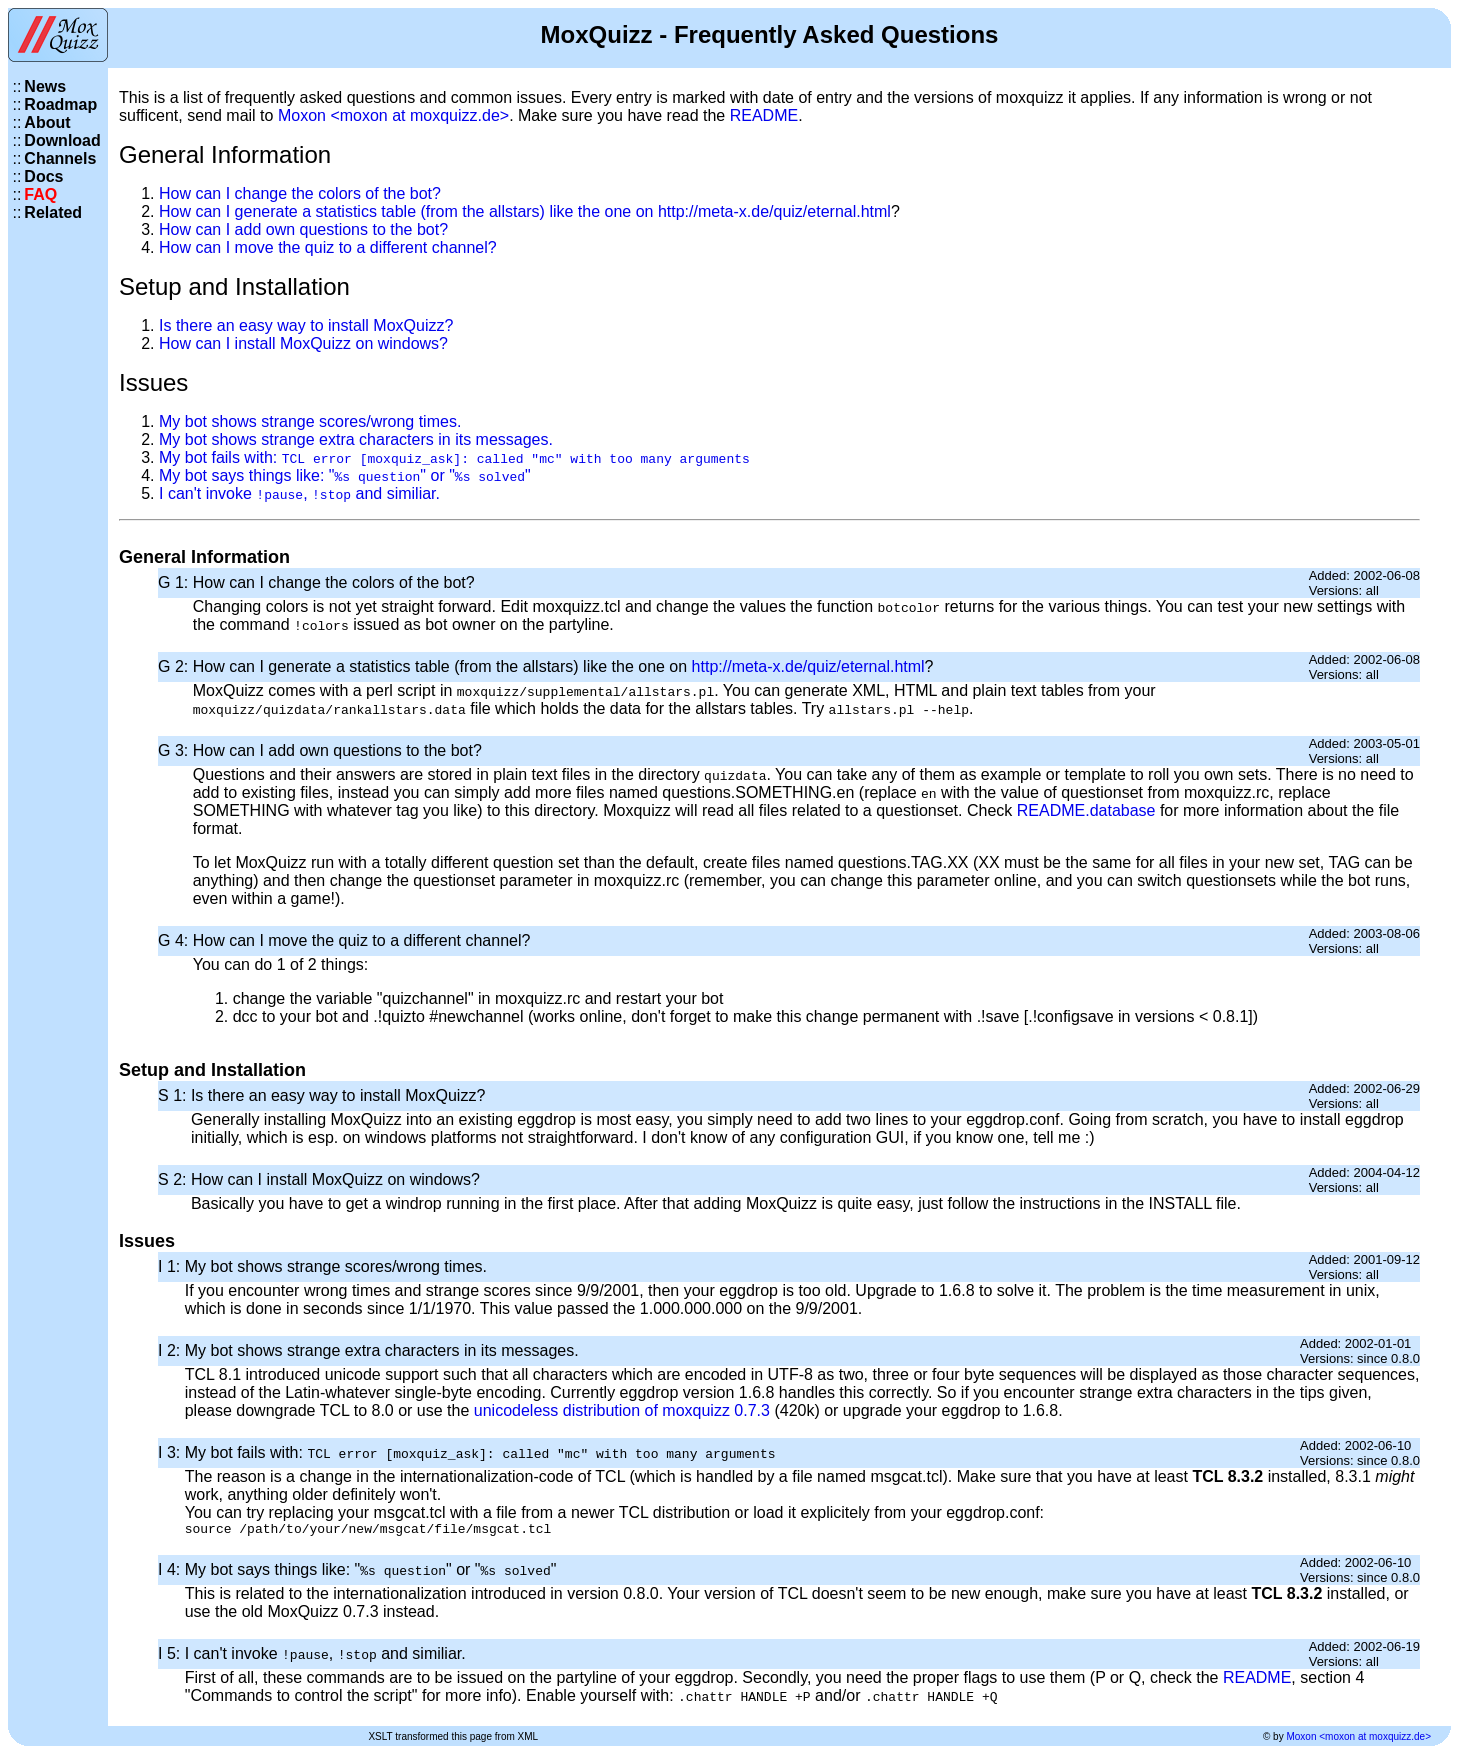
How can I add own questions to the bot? (303, 229)
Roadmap (60, 104)
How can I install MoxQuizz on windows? (303, 343)
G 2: (175, 666)
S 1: (174, 1095)
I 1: (171, 1266)
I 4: (171, 1572)
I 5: (171, 1656)
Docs (43, 176)
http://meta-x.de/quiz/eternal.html (774, 211)
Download (62, 140)
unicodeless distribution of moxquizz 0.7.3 (622, 1410)
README (764, 115)
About (47, 122)
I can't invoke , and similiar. (299, 493)
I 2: (171, 1350)
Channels (60, 158)
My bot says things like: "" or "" (345, 475)
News (45, 86)
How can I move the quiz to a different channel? (328, 247)
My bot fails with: (454, 457)
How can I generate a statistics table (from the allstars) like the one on (408, 211)
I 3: (171, 1452)
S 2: (174, 1179)
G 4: (175, 940)
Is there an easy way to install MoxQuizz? (306, 325)
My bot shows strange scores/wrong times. (310, 421)
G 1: (175, 582)
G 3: (175, 750)
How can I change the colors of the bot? (300, 193)
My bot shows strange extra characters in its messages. (356, 439)
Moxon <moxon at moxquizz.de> (393, 115)
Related (53, 212)
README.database (1086, 810)
